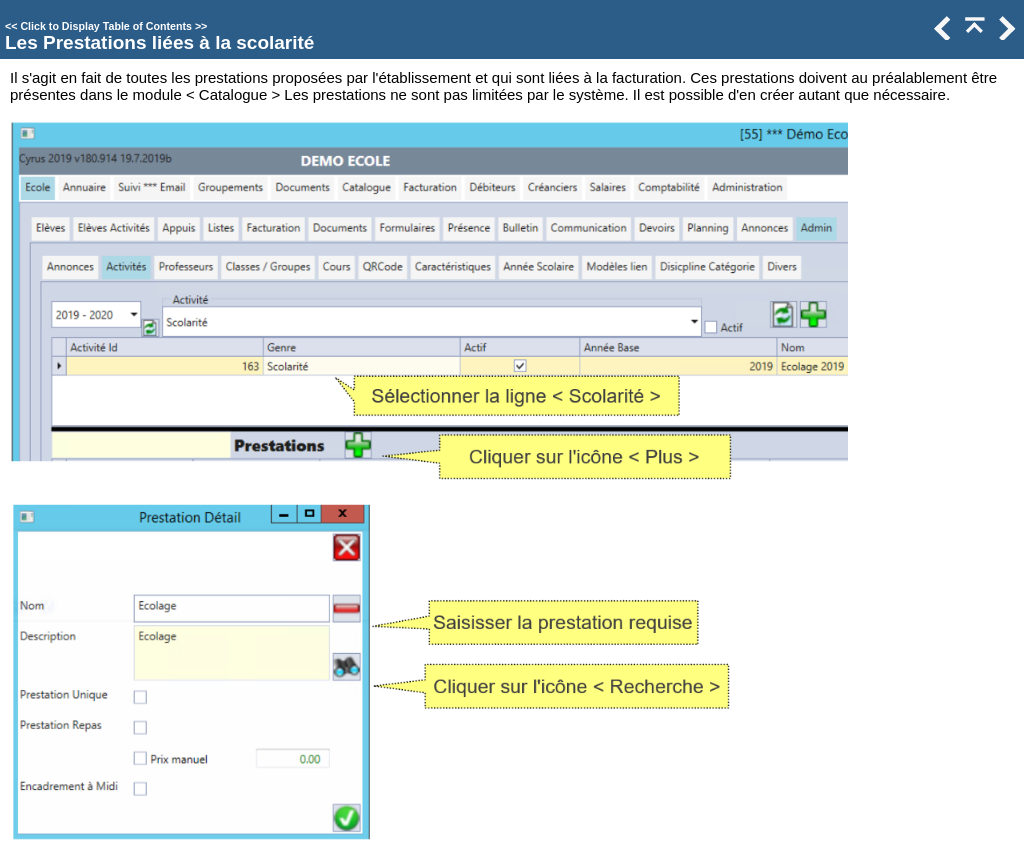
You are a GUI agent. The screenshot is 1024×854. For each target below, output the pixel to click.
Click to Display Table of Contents (106, 26)
